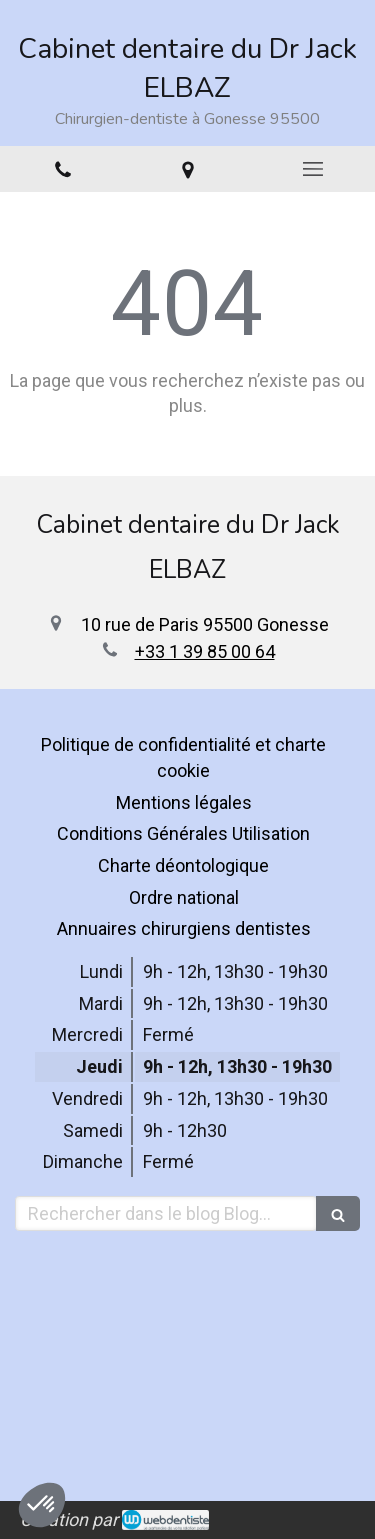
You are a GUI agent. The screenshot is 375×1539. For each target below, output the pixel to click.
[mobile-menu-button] (312, 169)
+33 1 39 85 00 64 (205, 651)
